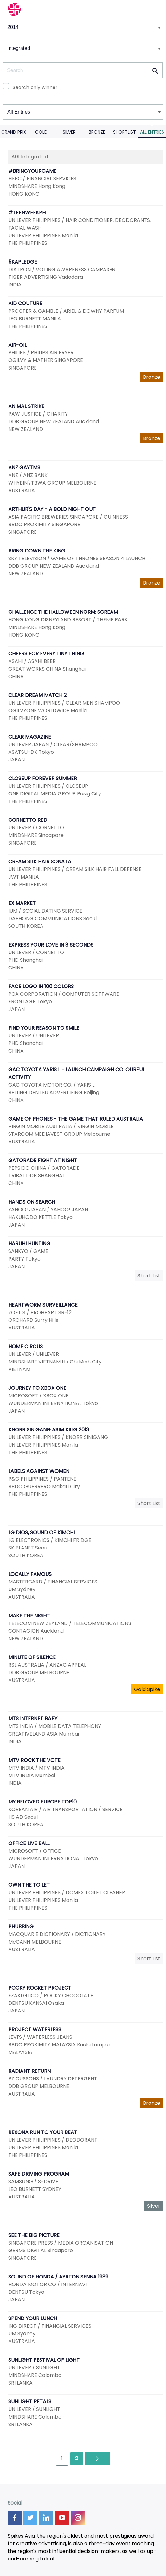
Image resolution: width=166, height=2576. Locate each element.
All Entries (152, 132)
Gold (41, 132)
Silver (69, 132)
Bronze (97, 132)
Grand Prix (13, 132)
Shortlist (124, 132)
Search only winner (35, 87)
